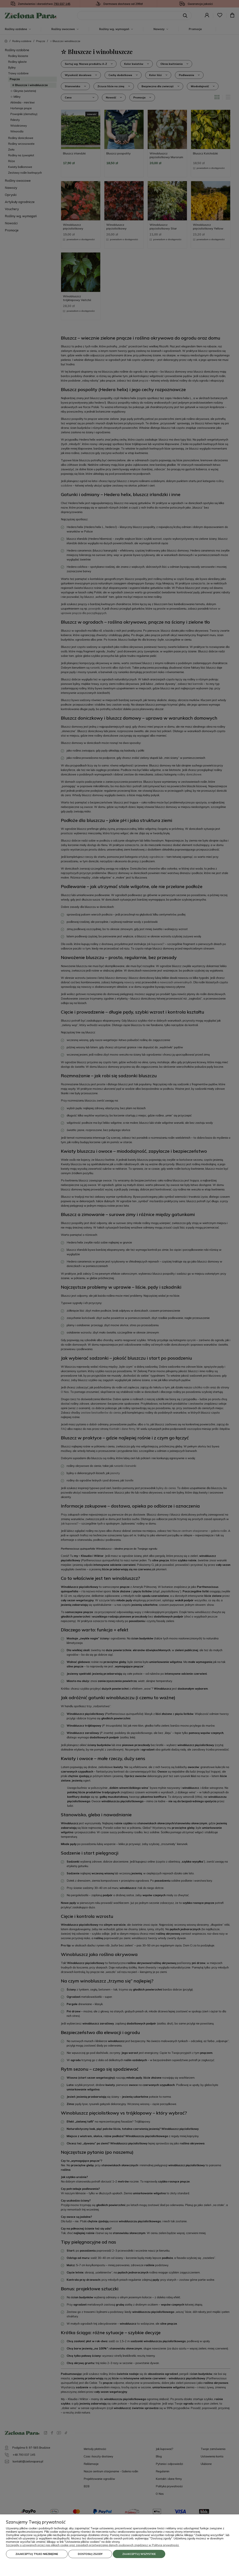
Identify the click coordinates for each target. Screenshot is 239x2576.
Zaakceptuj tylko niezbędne (36, 2554)
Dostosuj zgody (90, 2554)
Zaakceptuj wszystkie (139, 2554)
